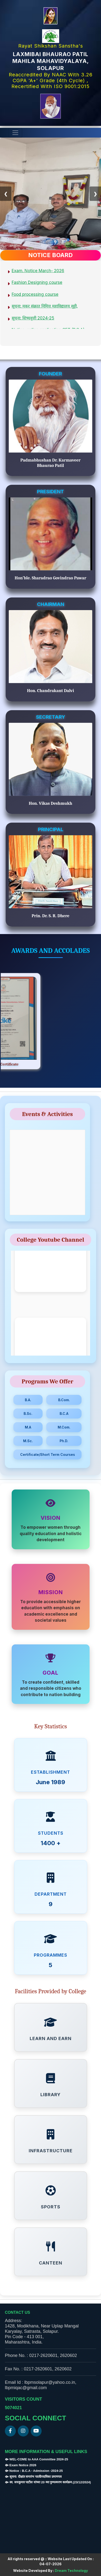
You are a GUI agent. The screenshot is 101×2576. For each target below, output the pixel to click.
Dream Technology (71, 2570)
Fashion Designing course (37, 291)
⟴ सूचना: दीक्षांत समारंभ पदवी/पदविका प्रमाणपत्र (33, 2476)
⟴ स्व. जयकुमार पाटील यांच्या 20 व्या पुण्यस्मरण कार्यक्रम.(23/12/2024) (48, 2482)
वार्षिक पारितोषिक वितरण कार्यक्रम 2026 (43, 268)
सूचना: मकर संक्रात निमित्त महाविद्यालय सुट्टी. (45, 315)
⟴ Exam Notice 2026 (20, 2465)
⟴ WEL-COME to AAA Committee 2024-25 (36, 2459)
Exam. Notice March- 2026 (38, 280)
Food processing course (35, 303)
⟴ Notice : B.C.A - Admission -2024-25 (34, 2471)
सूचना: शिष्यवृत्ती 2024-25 (33, 327)
